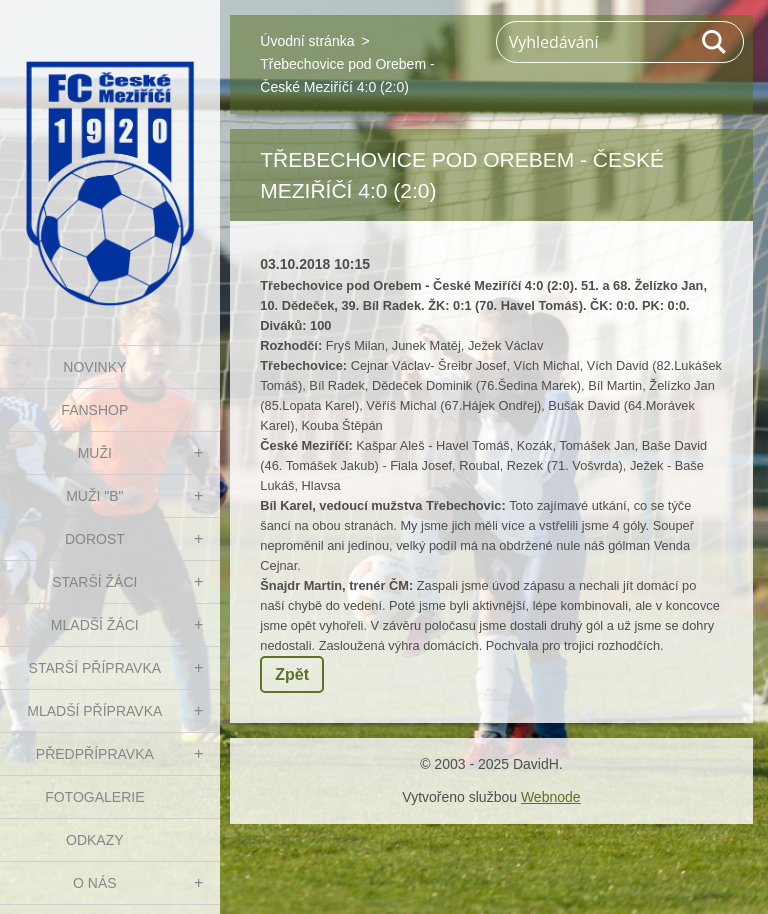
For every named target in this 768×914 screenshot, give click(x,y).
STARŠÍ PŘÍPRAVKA (95, 668)
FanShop (94, 410)
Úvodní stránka (307, 41)
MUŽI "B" (94, 496)
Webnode (551, 797)
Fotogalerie (94, 797)
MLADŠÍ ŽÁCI (95, 625)
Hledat (715, 42)
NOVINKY (94, 367)
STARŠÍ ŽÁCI (94, 582)
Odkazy (95, 840)
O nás (95, 883)
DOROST (95, 539)
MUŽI (95, 453)
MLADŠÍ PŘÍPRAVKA (94, 711)
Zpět (292, 674)
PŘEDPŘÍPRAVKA (95, 754)
